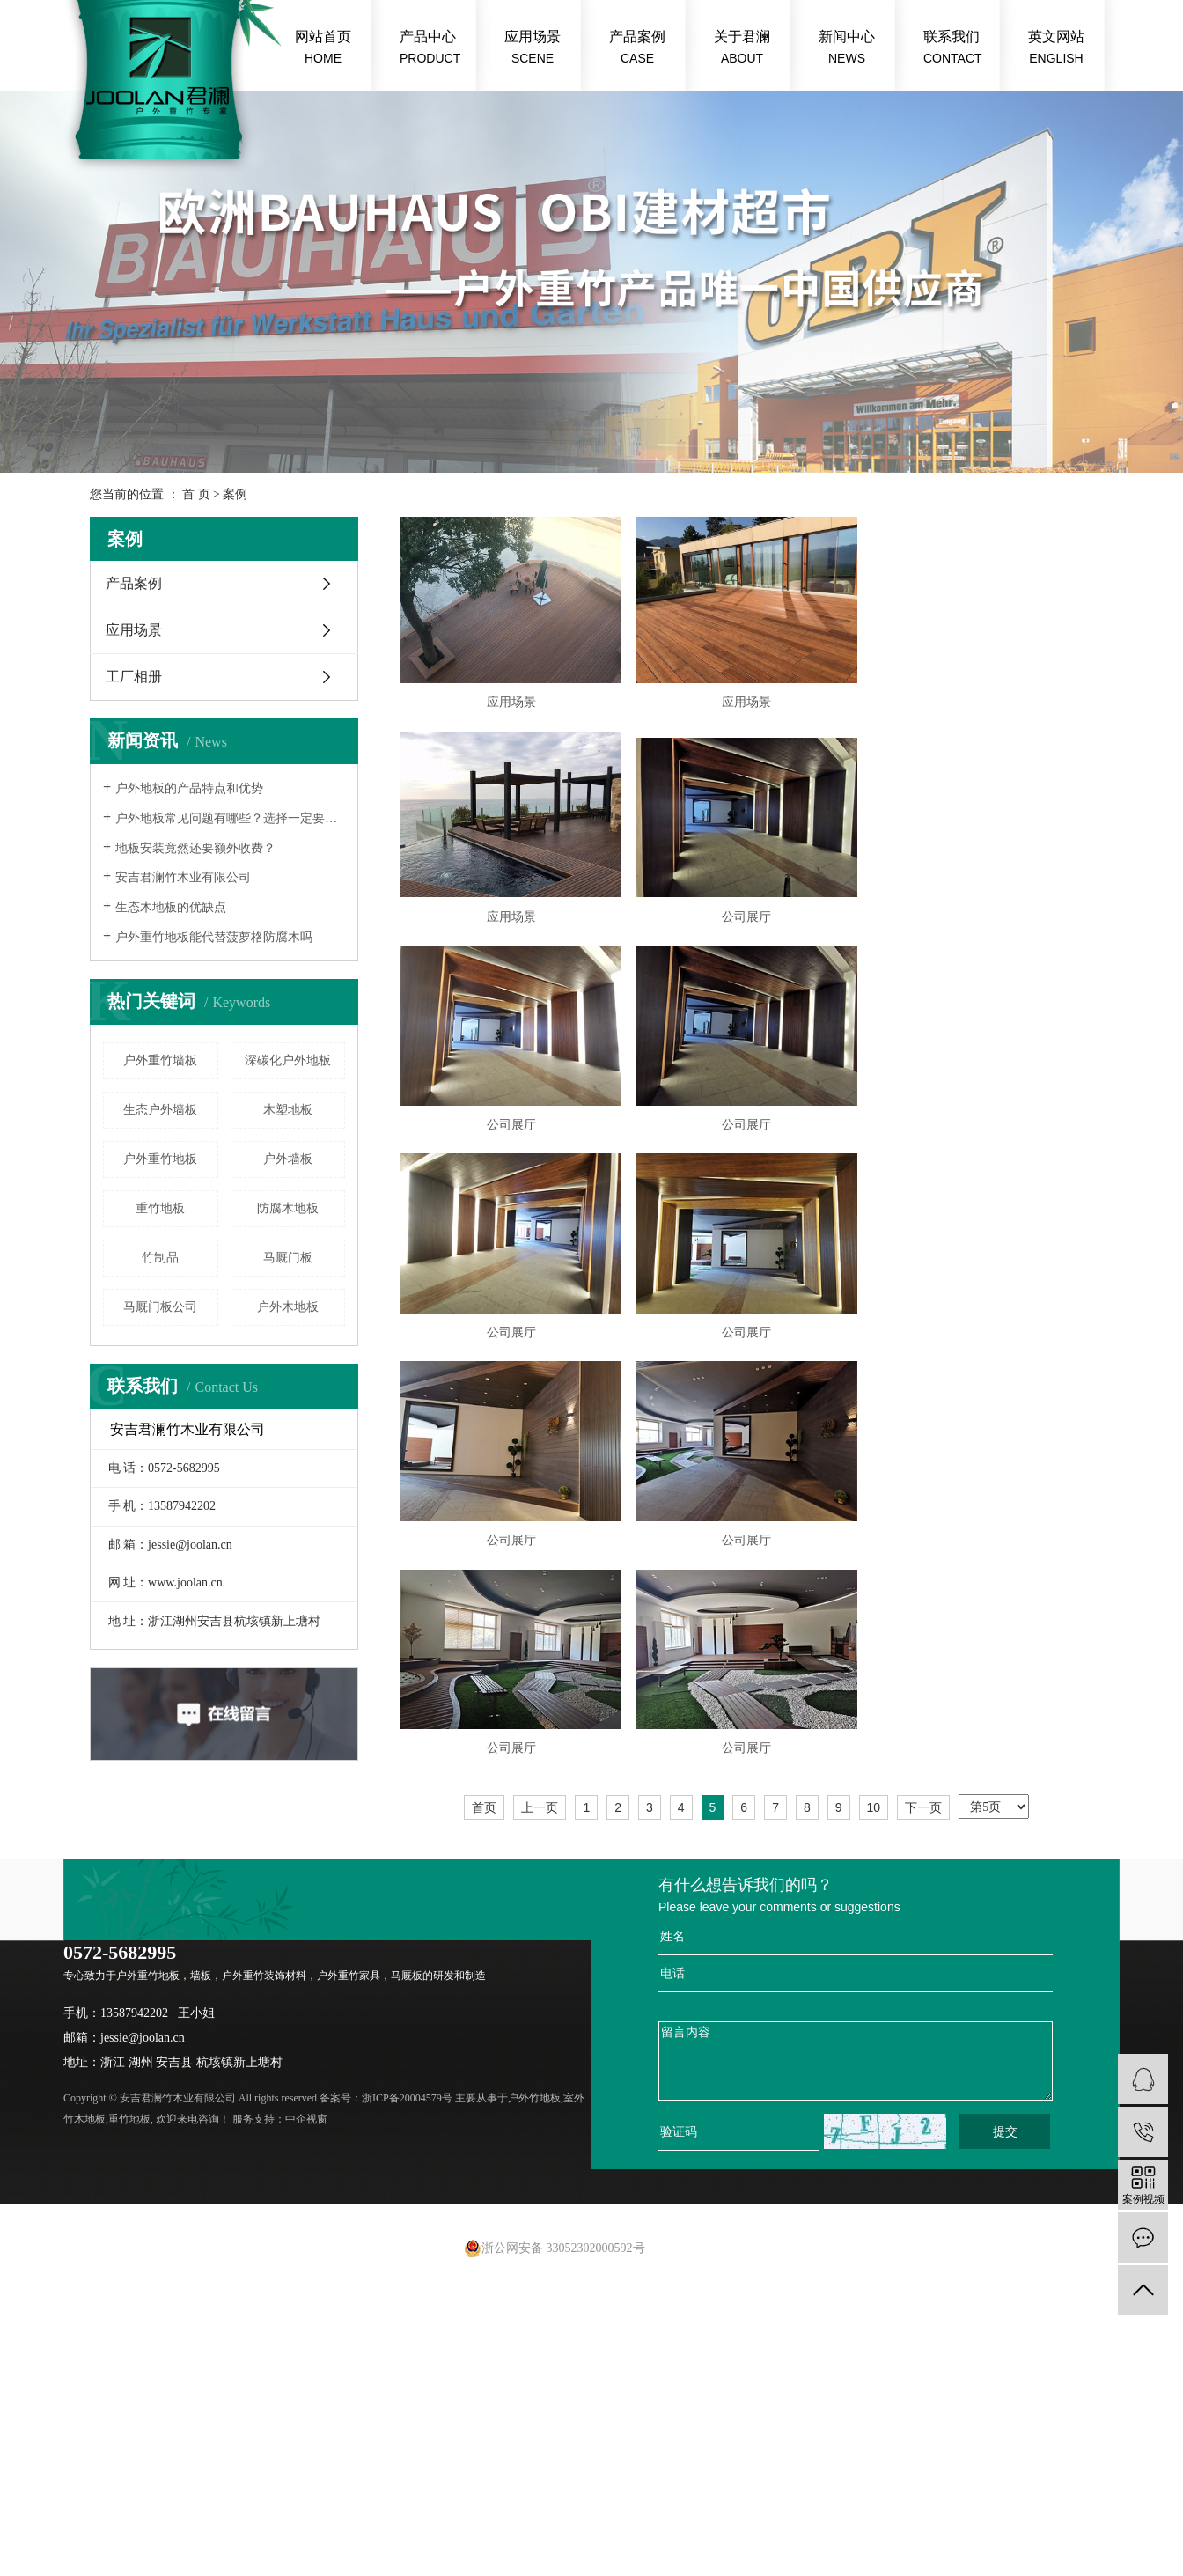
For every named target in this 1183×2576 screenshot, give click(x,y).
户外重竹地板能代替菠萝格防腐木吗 (213, 937)
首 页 (196, 494)
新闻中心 (847, 49)
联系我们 (952, 49)
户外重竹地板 (160, 1159)
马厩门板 (287, 1257)
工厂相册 (134, 676)
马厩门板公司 (160, 1307)
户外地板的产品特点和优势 (189, 788)
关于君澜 (742, 49)
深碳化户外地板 (288, 1060)
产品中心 (430, 49)
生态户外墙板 (160, 1109)
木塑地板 (287, 1109)
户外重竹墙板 (160, 1060)
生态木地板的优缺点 (170, 907)
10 (874, 1830)
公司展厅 (754, 924)
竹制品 (160, 1257)
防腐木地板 (288, 1208)
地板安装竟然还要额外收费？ (195, 848)
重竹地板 (160, 1208)
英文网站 (1056, 49)
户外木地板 (288, 1307)
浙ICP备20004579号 (407, 2121)
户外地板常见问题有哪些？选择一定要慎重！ (230, 818)
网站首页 (323, 49)
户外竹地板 (534, 2121)
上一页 (539, 1830)
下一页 (923, 1830)
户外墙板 (287, 1159)
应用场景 (532, 49)
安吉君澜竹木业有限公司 (183, 877)
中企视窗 (306, 2142)
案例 (235, 494)
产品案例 (637, 49)
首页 (484, 1830)
